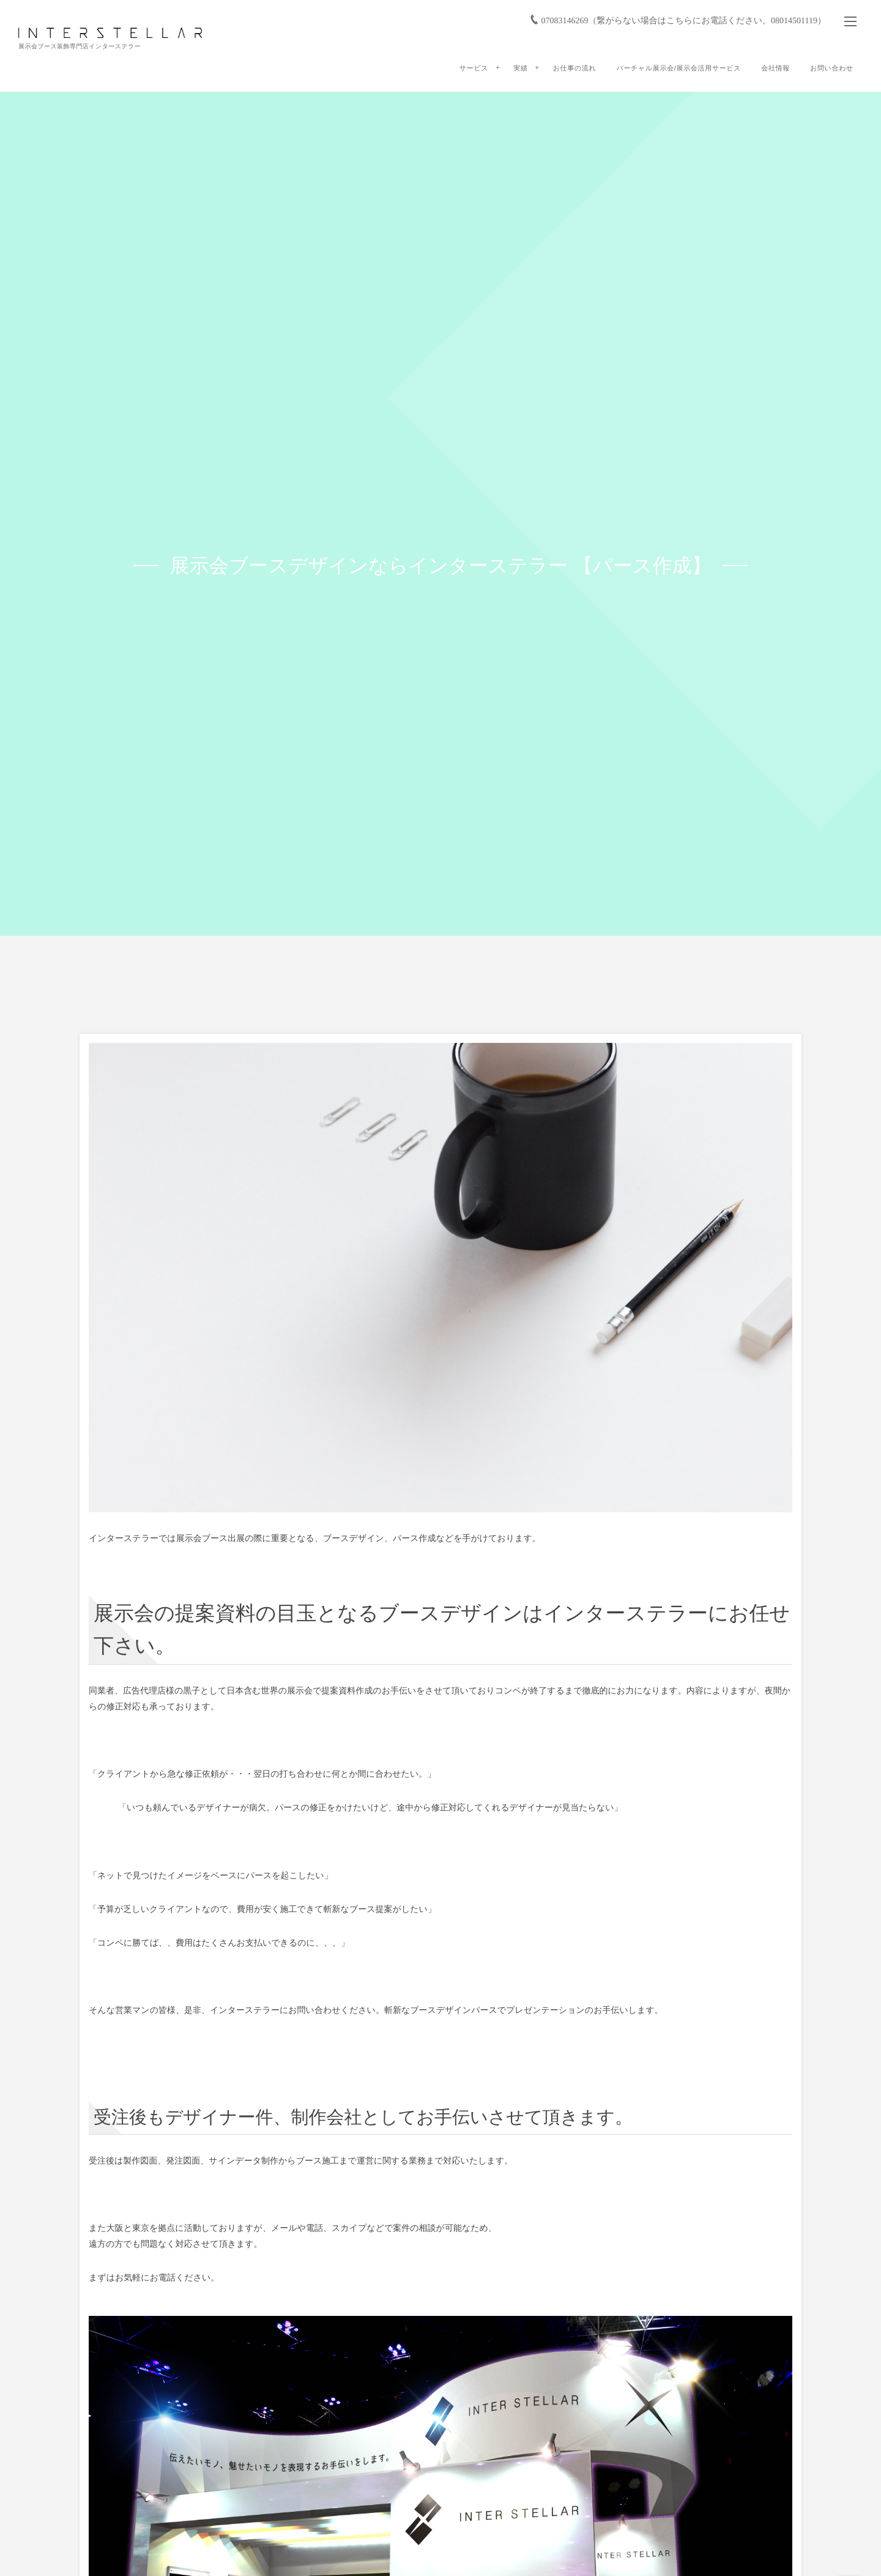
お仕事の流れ (575, 68)
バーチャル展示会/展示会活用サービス (678, 68)
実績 (520, 68)
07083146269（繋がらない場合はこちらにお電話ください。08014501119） (683, 21)
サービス (473, 68)
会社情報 (775, 68)
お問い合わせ (831, 68)
